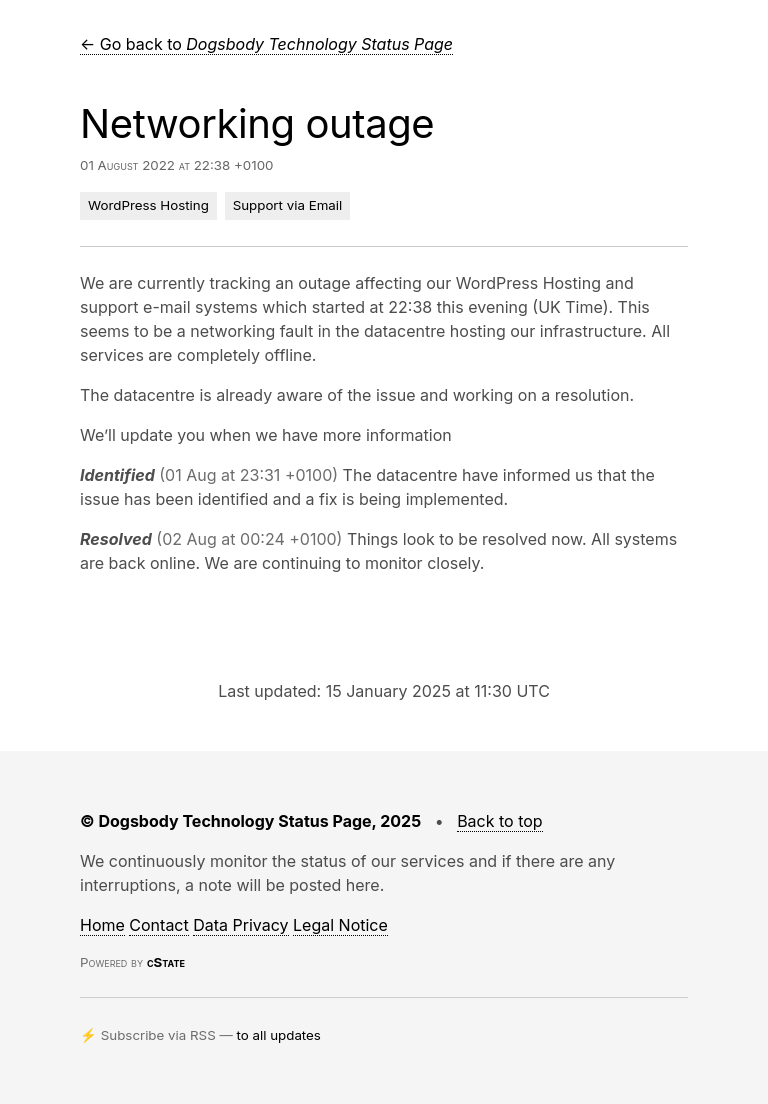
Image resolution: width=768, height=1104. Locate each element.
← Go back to (266, 44)
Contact (158, 925)
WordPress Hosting (148, 205)
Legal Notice (340, 925)
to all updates (279, 1035)
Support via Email (288, 205)
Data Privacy (240, 925)
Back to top (500, 821)
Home (102, 925)
